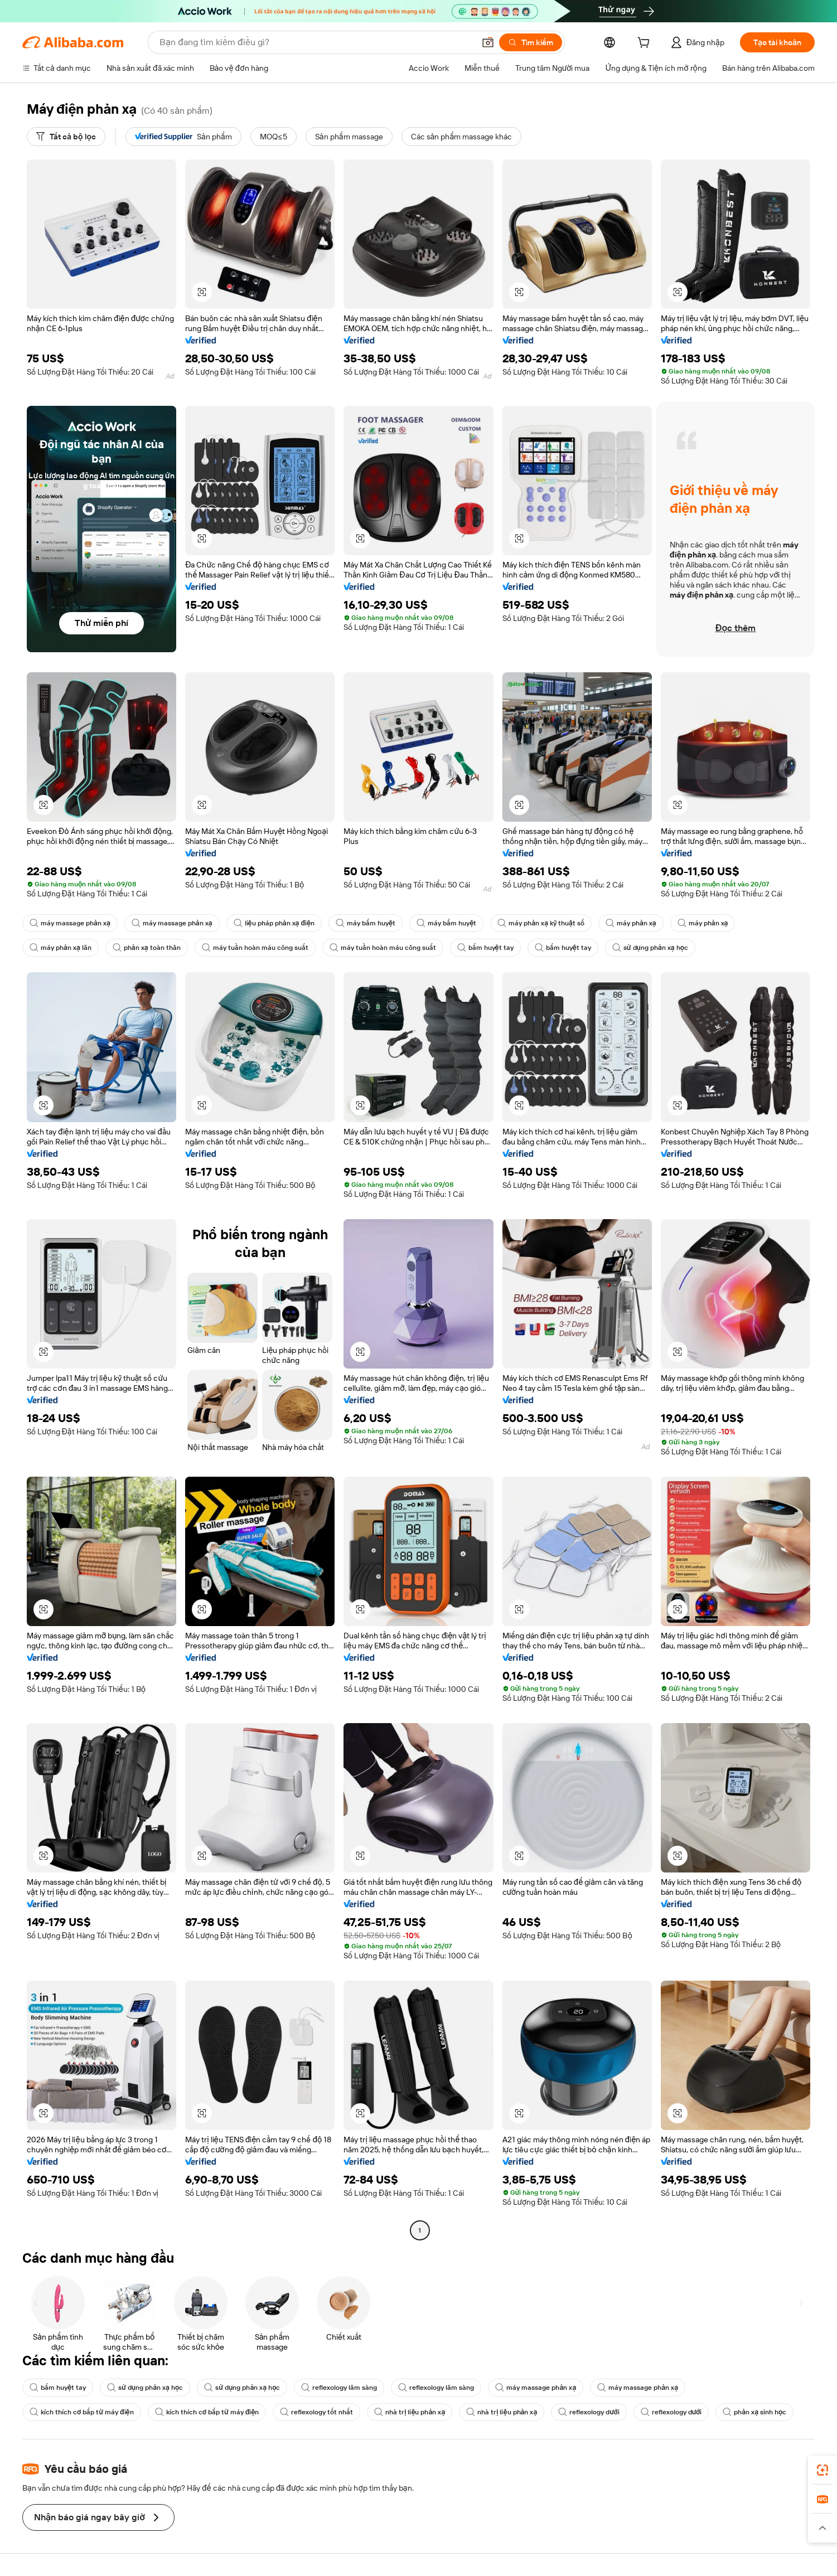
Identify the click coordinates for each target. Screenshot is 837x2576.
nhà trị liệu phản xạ (409, 2412)
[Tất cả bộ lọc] (66, 136)
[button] (488, 42)
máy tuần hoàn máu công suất (255, 947)
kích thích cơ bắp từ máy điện (82, 2412)
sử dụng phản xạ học (650, 947)
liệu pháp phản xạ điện (274, 923)
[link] (822, 2470)
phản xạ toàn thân (147, 947)
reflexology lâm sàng (339, 2387)
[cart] (645, 44)
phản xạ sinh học (754, 2412)
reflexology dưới (588, 2412)
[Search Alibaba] (315, 42)
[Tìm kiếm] (530, 42)
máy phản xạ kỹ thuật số (540, 923)
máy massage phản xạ (70, 923)
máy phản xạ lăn (60, 947)
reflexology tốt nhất (316, 2412)
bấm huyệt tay (485, 947)
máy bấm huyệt (365, 923)
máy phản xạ (631, 923)
